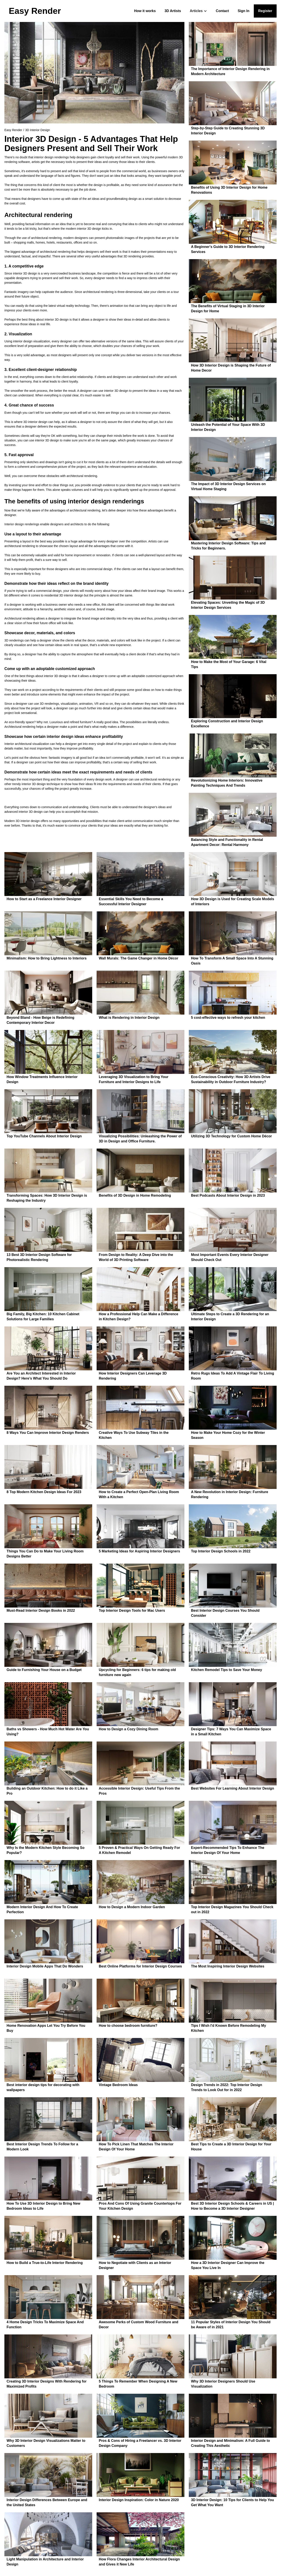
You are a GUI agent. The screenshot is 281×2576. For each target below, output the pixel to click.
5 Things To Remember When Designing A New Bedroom (138, 2383)
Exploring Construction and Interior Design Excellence (227, 723)
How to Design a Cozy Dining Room (128, 1729)
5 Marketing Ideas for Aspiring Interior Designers (139, 1551)
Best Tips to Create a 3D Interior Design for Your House (231, 2146)
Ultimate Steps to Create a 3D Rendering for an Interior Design (230, 1316)
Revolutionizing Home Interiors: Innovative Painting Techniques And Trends (226, 783)
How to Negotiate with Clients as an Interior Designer (135, 2265)
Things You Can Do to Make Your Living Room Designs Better (45, 1553)
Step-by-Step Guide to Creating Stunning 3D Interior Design (228, 130)
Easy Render (13, 130)
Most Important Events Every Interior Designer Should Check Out (229, 1257)
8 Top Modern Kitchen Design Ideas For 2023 (44, 1492)
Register (265, 11)
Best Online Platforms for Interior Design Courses (140, 1966)
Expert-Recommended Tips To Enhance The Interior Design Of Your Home (227, 1850)
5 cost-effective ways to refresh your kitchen (228, 1017)
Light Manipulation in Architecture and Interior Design (45, 2561)
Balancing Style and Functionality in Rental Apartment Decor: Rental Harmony (227, 842)
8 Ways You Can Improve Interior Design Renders (48, 1432)
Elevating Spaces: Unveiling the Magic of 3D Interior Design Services (228, 605)
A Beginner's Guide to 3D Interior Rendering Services (228, 249)
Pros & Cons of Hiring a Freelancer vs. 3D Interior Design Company (140, 2443)
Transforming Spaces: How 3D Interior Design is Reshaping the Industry (47, 1198)
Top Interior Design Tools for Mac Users (132, 1610)
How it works (145, 11)
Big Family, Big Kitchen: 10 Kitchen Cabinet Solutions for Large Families (43, 1316)
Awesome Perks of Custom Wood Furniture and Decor (138, 2324)
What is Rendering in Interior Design (129, 1017)
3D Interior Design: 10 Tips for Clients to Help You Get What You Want (232, 2502)
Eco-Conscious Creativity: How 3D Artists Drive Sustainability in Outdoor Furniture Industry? (230, 1079)
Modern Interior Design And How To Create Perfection (42, 1909)
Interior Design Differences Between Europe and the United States (47, 2502)
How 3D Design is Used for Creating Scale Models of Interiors (232, 901)
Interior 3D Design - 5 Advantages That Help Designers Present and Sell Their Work (91, 143)
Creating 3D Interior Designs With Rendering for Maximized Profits (46, 2383)
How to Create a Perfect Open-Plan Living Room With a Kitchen (139, 1494)
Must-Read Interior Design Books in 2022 (41, 1610)
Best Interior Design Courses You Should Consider (225, 1613)
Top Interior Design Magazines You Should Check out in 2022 (232, 1909)
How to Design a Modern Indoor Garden (132, 1907)
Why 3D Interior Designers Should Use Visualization (223, 2383)
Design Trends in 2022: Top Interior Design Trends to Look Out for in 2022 (226, 2087)
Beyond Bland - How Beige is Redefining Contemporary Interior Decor (40, 1020)
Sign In (243, 11)
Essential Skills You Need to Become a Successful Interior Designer (131, 901)
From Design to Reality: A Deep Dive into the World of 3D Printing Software (136, 1257)
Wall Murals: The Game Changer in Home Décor (138, 958)
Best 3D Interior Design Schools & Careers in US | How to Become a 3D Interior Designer (232, 2206)
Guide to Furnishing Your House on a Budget (44, 1670)
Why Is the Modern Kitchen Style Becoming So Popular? (46, 1850)
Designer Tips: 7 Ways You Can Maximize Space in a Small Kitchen (231, 1731)
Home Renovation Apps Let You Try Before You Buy (46, 2028)
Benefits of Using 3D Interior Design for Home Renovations (229, 190)
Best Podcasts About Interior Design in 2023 (228, 1195)
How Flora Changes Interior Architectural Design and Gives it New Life (139, 2561)
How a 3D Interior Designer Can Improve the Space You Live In (227, 2265)
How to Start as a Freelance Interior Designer (44, 899)
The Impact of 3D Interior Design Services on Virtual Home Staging (228, 486)
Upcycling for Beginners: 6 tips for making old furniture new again (137, 1672)
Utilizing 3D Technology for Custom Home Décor (231, 1136)
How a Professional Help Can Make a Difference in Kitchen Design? (138, 1316)
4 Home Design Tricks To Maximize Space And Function (45, 2324)
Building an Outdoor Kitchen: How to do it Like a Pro (47, 1791)
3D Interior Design (37, 130)
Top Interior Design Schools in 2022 (220, 1551)
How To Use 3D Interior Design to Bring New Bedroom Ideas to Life (43, 2206)
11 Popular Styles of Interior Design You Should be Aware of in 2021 (230, 2324)
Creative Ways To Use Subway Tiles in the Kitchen (134, 1435)
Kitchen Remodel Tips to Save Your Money (226, 1670)
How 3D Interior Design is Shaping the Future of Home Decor (231, 367)
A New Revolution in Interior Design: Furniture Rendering (229, 1494)
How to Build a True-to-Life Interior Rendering (45, 2263)
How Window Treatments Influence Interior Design (42, 1079)
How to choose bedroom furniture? (128, 2025)
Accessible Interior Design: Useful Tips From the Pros (139, 1791)
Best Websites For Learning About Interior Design (232, 1788)
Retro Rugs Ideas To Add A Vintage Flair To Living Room (232, 1375)
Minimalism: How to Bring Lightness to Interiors (46, 958)
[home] (34, 11)
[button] (198, 11)
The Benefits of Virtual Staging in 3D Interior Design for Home (228, 308)
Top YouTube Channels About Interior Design (44, 1136)
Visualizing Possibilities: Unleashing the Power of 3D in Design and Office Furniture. (140, 1138)
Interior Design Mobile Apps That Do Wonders (45, 1966)
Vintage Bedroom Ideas (118, 2085)
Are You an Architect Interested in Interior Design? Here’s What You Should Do (41, 1375)
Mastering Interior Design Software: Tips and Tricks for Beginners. (228, 545)
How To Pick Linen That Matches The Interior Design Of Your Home (136, 2146)
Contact (222, 11)
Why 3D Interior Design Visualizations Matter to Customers (46, 2443)
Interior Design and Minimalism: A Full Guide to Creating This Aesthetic (230, 2443)
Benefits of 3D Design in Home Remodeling (135, 1195)
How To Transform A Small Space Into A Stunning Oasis (232, 960)
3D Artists (172, 11)
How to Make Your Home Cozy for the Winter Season (228, 1435)
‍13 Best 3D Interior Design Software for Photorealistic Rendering (39, 1257)
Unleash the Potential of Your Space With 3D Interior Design (228, 427)
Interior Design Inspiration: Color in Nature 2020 (139, 2500)
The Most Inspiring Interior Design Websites (227, 1966)
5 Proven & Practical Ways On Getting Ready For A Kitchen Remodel (139, 1850)
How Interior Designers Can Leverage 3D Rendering (133, 1375)
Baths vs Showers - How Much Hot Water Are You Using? (48, 1731)
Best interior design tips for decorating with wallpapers (43, 2087)
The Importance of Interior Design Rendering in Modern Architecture (230, 71)
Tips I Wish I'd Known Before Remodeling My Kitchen (228, 2028)
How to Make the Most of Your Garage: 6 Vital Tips (228, 664)
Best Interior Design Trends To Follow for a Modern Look (42, 2146)
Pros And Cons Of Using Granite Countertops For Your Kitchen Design (140, 2206)
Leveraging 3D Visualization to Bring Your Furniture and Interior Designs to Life (133, 1079)
